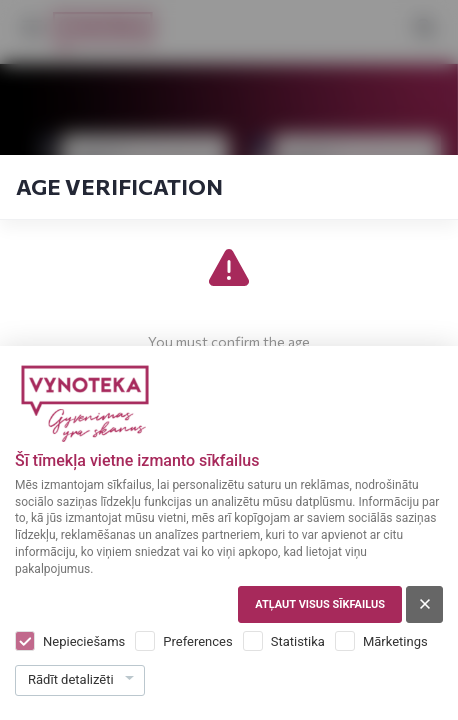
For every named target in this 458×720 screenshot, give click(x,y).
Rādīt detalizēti (71, 679)
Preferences (197, 641)
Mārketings (395, 641)
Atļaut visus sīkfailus (320, 604)
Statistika (298, 641)
